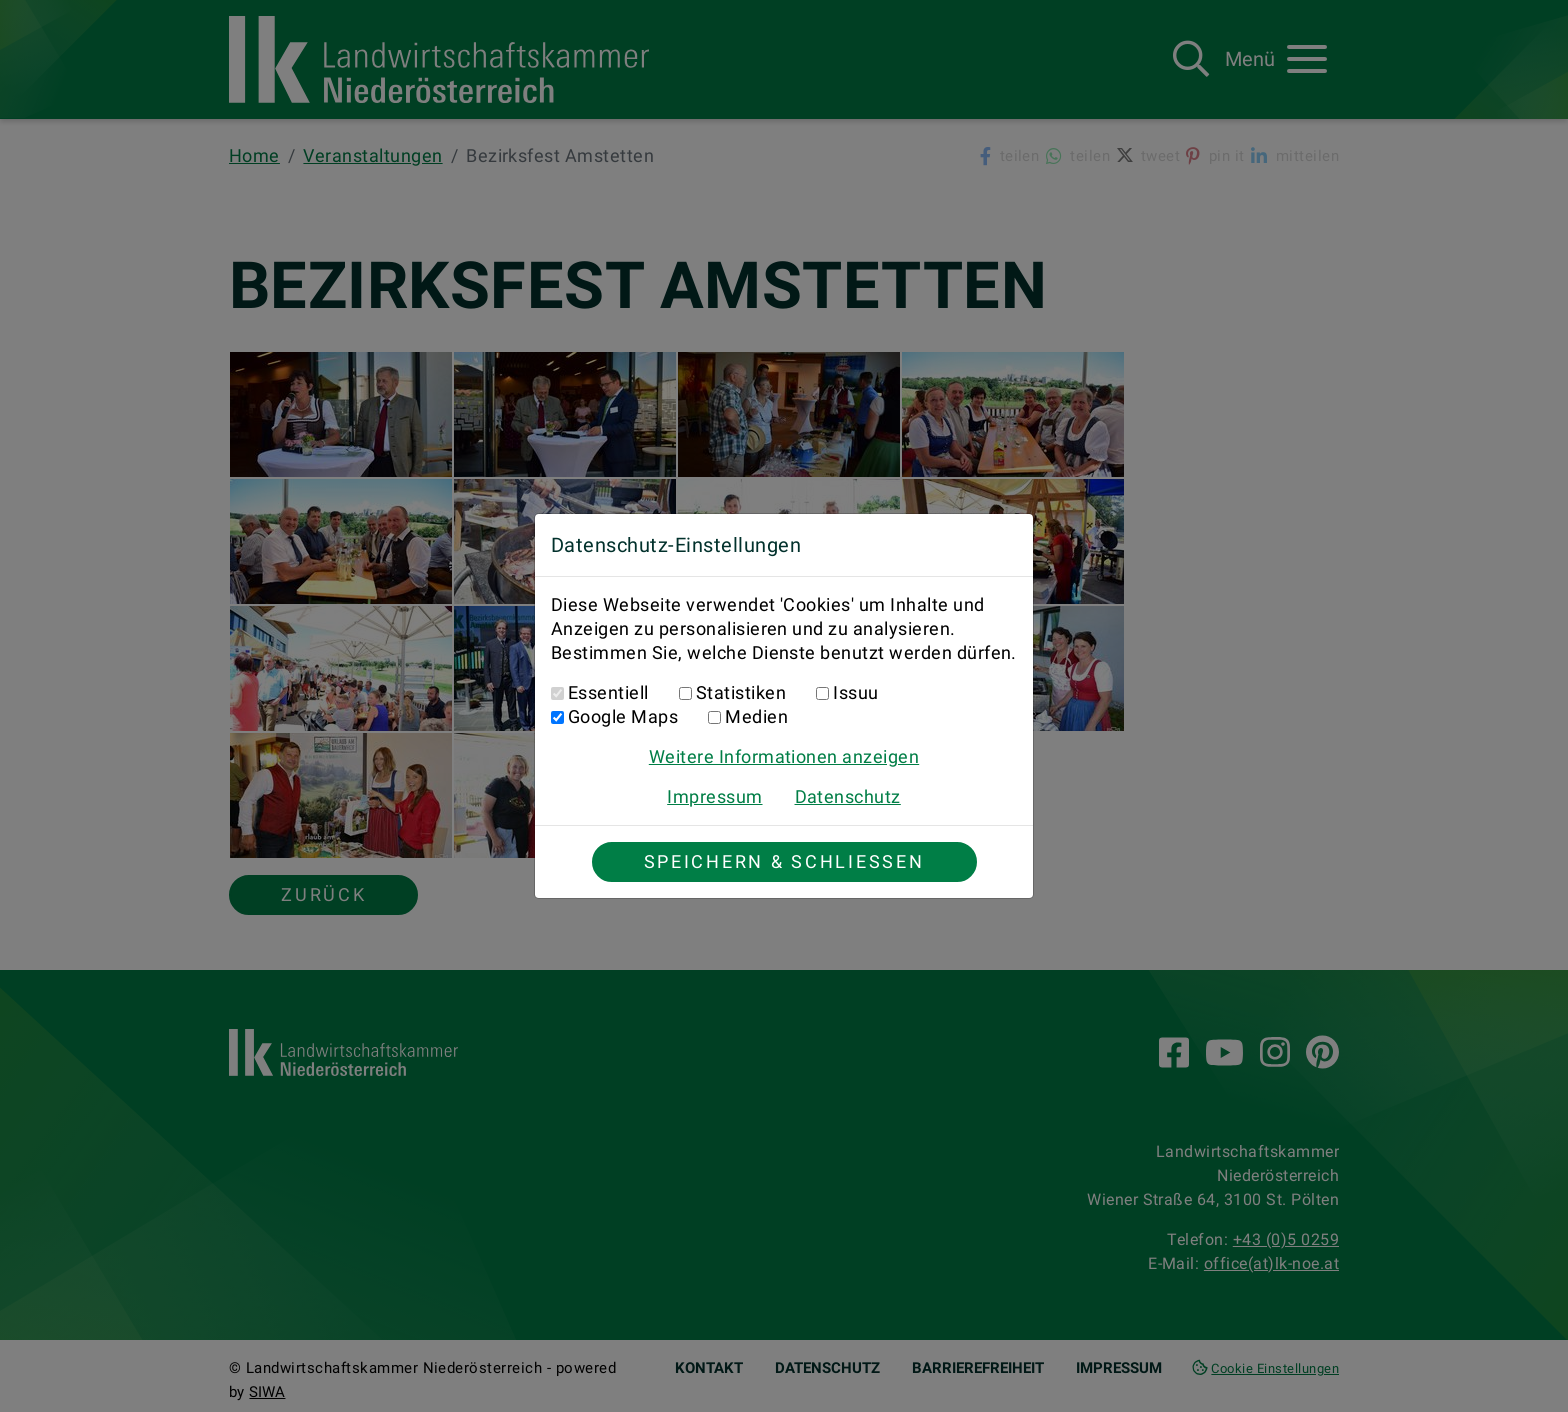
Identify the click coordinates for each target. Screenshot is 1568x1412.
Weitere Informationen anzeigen (784, 756)
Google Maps (623, 716)
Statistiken (741, 692)
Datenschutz (848, 796)
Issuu (855, 692)
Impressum (714, 796)
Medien (756, 716)
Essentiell (608, 692)
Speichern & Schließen (784, 861)
